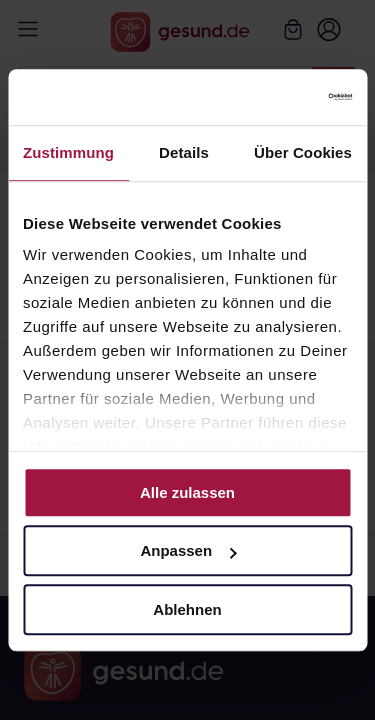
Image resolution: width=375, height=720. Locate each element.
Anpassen (188, 550)
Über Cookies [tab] (303, 152)
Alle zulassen (187, 492)
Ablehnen (187, 609)
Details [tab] (184, 152)
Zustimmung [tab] (68, 152)
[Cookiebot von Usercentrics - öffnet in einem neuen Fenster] (267, 97)
